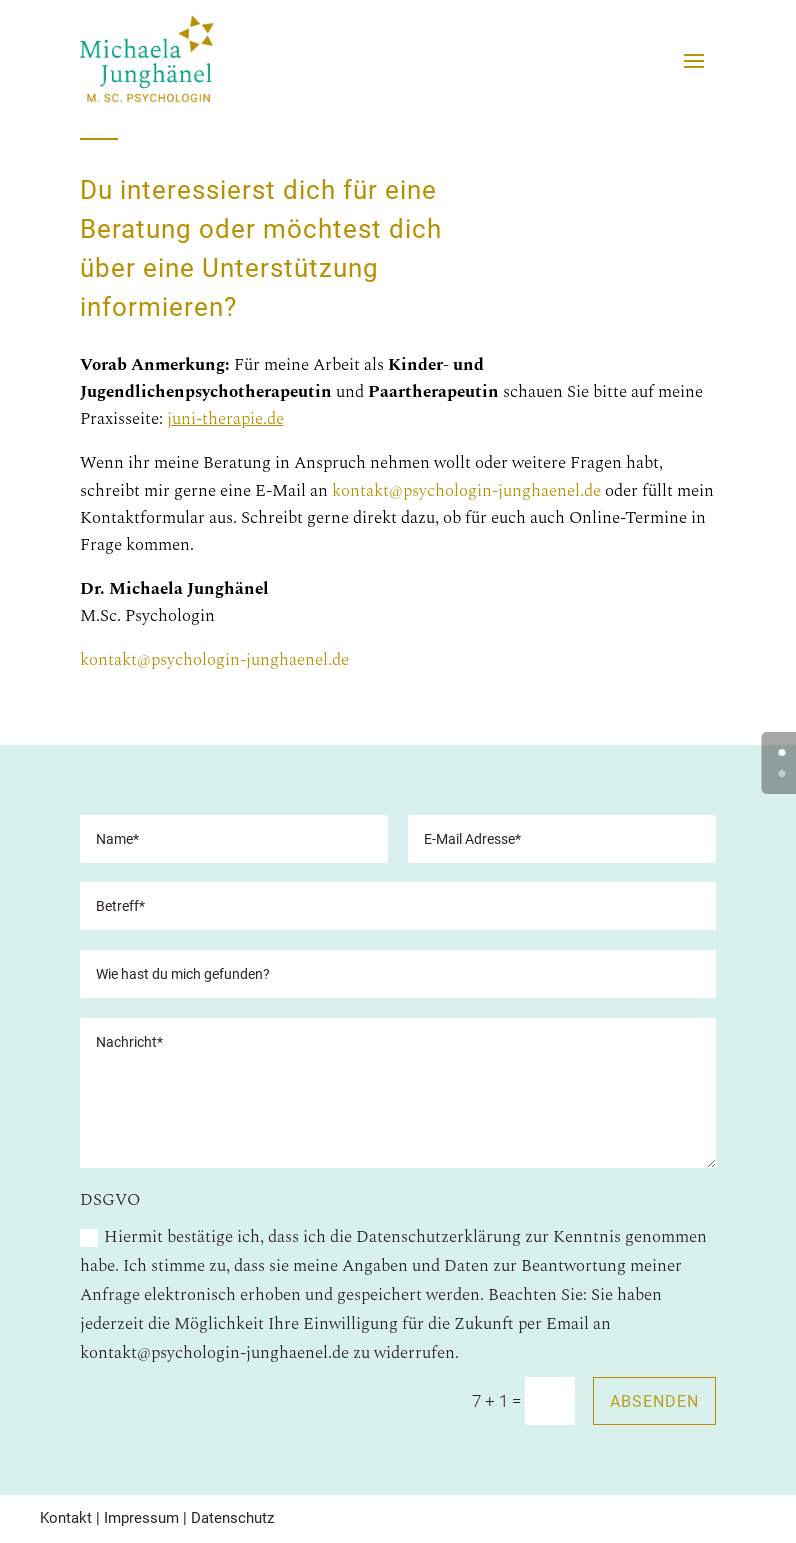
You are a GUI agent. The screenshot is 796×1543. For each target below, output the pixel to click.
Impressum (141, 1518)
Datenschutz (232, 1518)
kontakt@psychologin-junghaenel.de (468, 491)
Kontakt (66, 1518)
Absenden (654, 1401)
